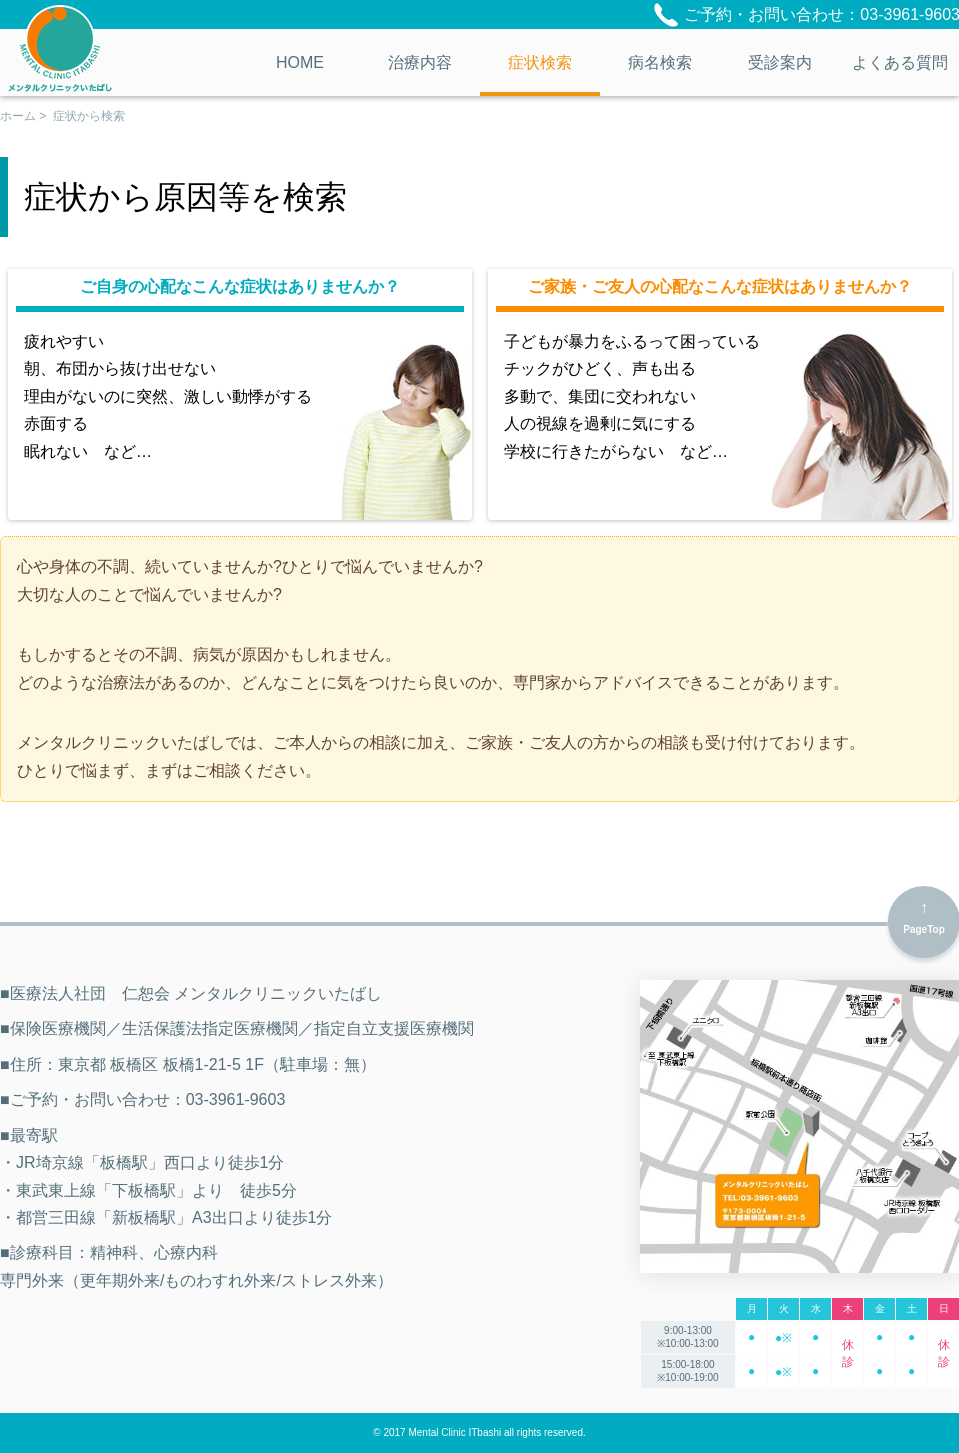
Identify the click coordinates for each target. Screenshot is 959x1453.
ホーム (18, 116)
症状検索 (540, 62)
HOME (300, 62)
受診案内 (780, 62)
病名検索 (660, 62)
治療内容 (420, 62)
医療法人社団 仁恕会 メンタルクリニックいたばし (60, 48)
